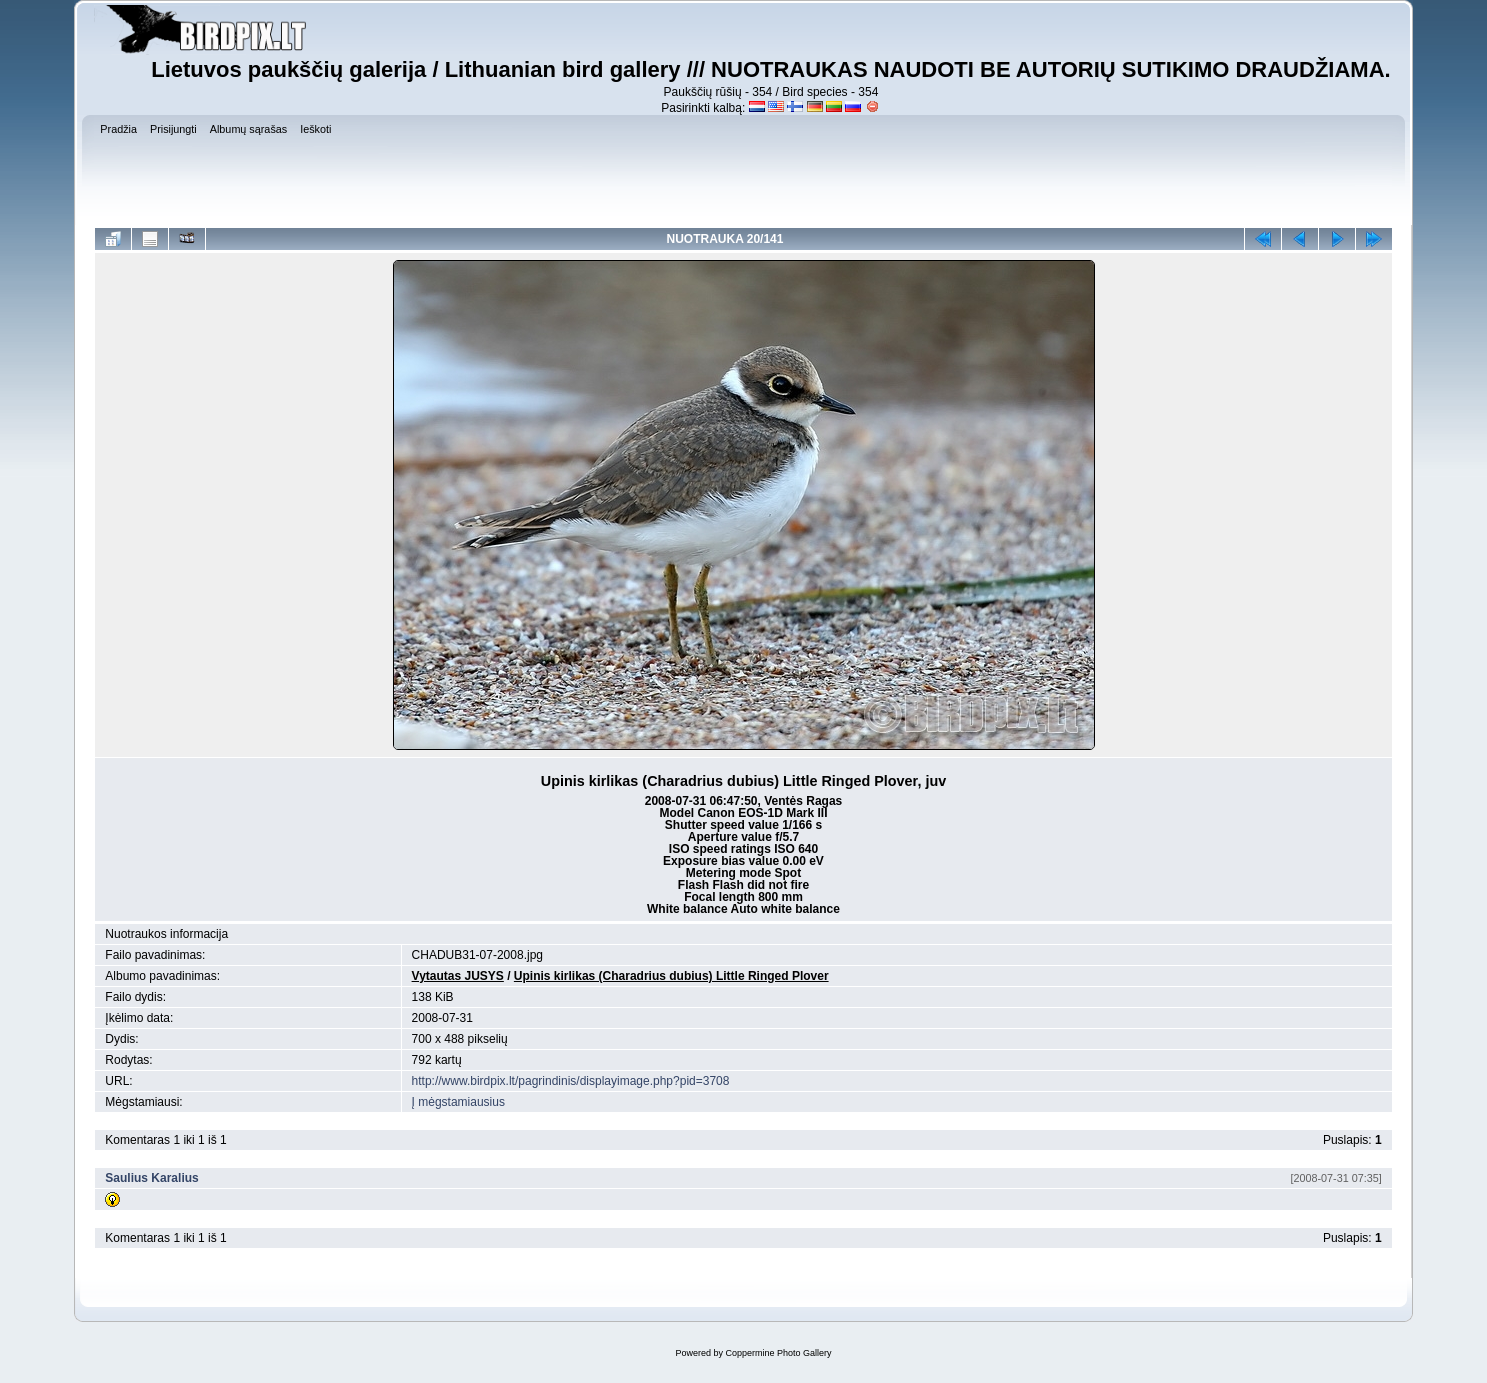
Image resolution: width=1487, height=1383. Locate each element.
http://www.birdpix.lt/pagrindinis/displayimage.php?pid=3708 (571, 1081)
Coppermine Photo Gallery (778, 1353)
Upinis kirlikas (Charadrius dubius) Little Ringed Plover (671, 976)
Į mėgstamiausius (458, 1102)
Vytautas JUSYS (458, 976)
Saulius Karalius (151, 1178)
